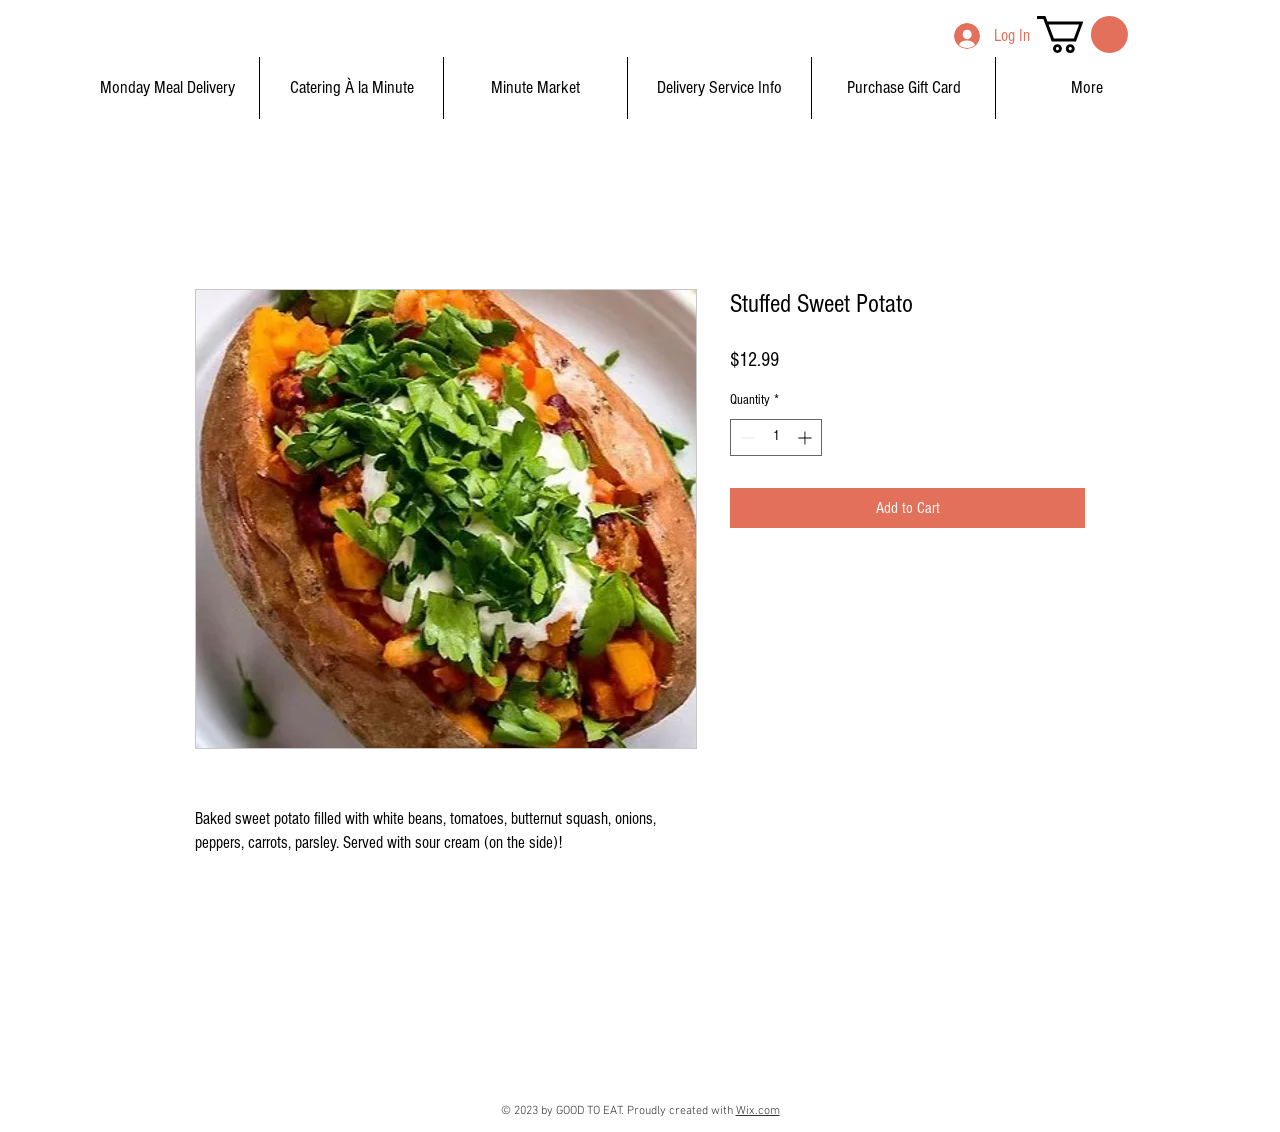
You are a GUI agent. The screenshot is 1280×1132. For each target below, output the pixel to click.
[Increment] (806, 437)
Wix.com (758, 1111)
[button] (1082, 34)
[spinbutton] (776, 437)
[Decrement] (745, 437)
